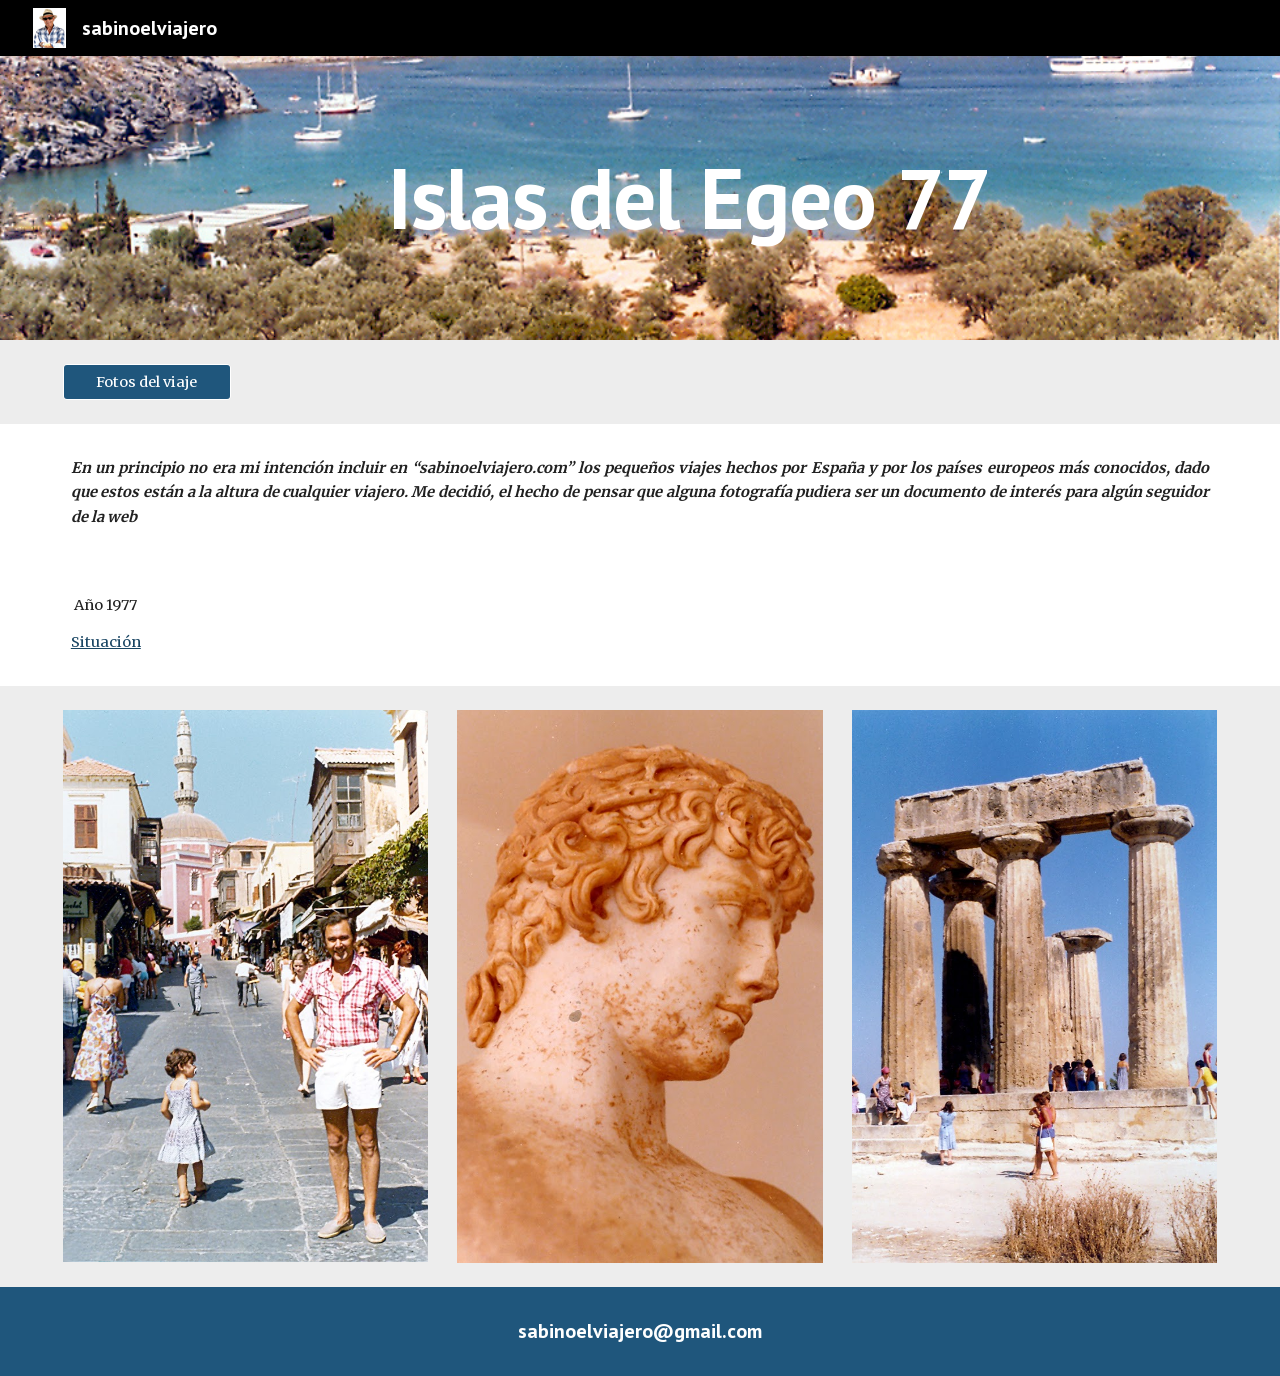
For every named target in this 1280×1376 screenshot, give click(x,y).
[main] (689, 197)
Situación (106, 642)
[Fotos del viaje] (147, 381)
